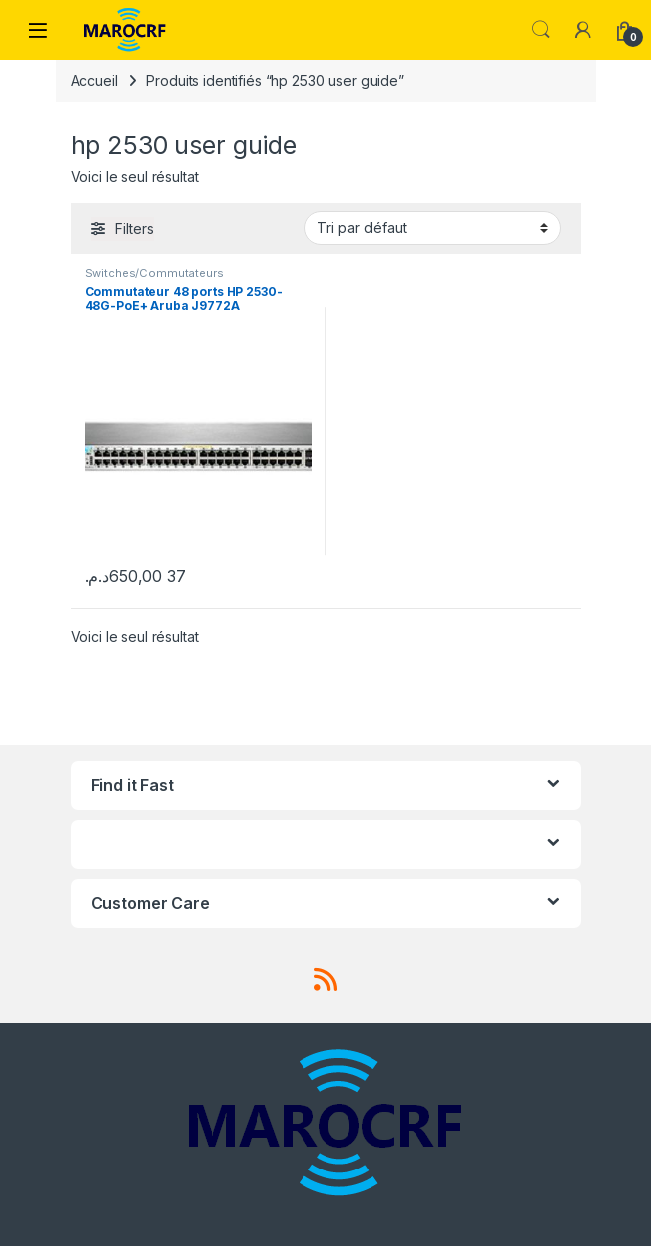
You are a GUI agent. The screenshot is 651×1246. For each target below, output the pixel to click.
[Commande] (432, 228)
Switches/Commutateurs (154, 273)
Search (541, 30)
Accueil (94, 80)
